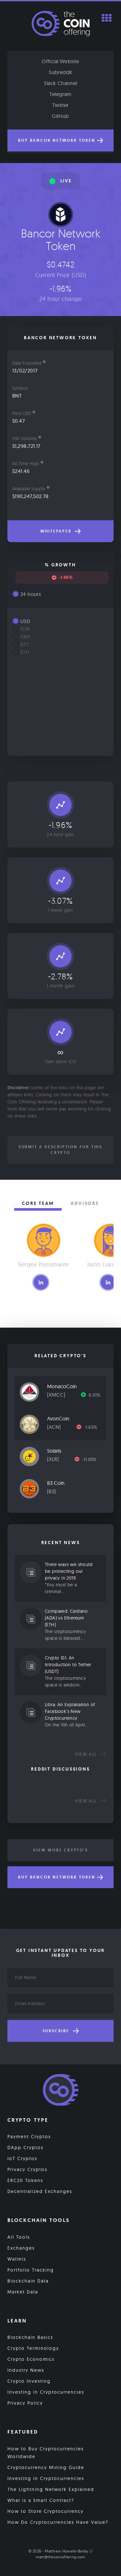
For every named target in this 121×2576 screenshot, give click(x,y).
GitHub (60, 116)
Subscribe (61, 2030)
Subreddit (60, 72)
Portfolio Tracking (30, 2270)
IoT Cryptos (22, 2158)
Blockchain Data (28, 2281)
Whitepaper (60, 531)
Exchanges (21, 2248)
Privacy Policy (25, 2403)
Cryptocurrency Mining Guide (45, 2467)
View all (90, 1754)
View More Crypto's (60, 1850)
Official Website (60, 61)
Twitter (60, 105)
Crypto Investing (29, 2381)
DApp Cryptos (25, 2147)
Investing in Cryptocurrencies (45, 2392)
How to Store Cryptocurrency (45, 2511)
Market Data (22, 2292)
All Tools (18, 2237)
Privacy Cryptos (27, 2169)
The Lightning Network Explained (50, 2489)
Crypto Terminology (33, 2348)
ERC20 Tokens (25, 2180)
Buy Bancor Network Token (60, 140)
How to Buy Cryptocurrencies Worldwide (45, 2452)
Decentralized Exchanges (39, 2191)
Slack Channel (60, 83)
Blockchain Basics (30, 2337)
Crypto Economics (31, 2359)
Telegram (60, 94)
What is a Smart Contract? (40, 2500)
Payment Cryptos (29, 2136)
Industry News (25, 2370)
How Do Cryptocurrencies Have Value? (57, 2522)
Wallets (16, 2259)
